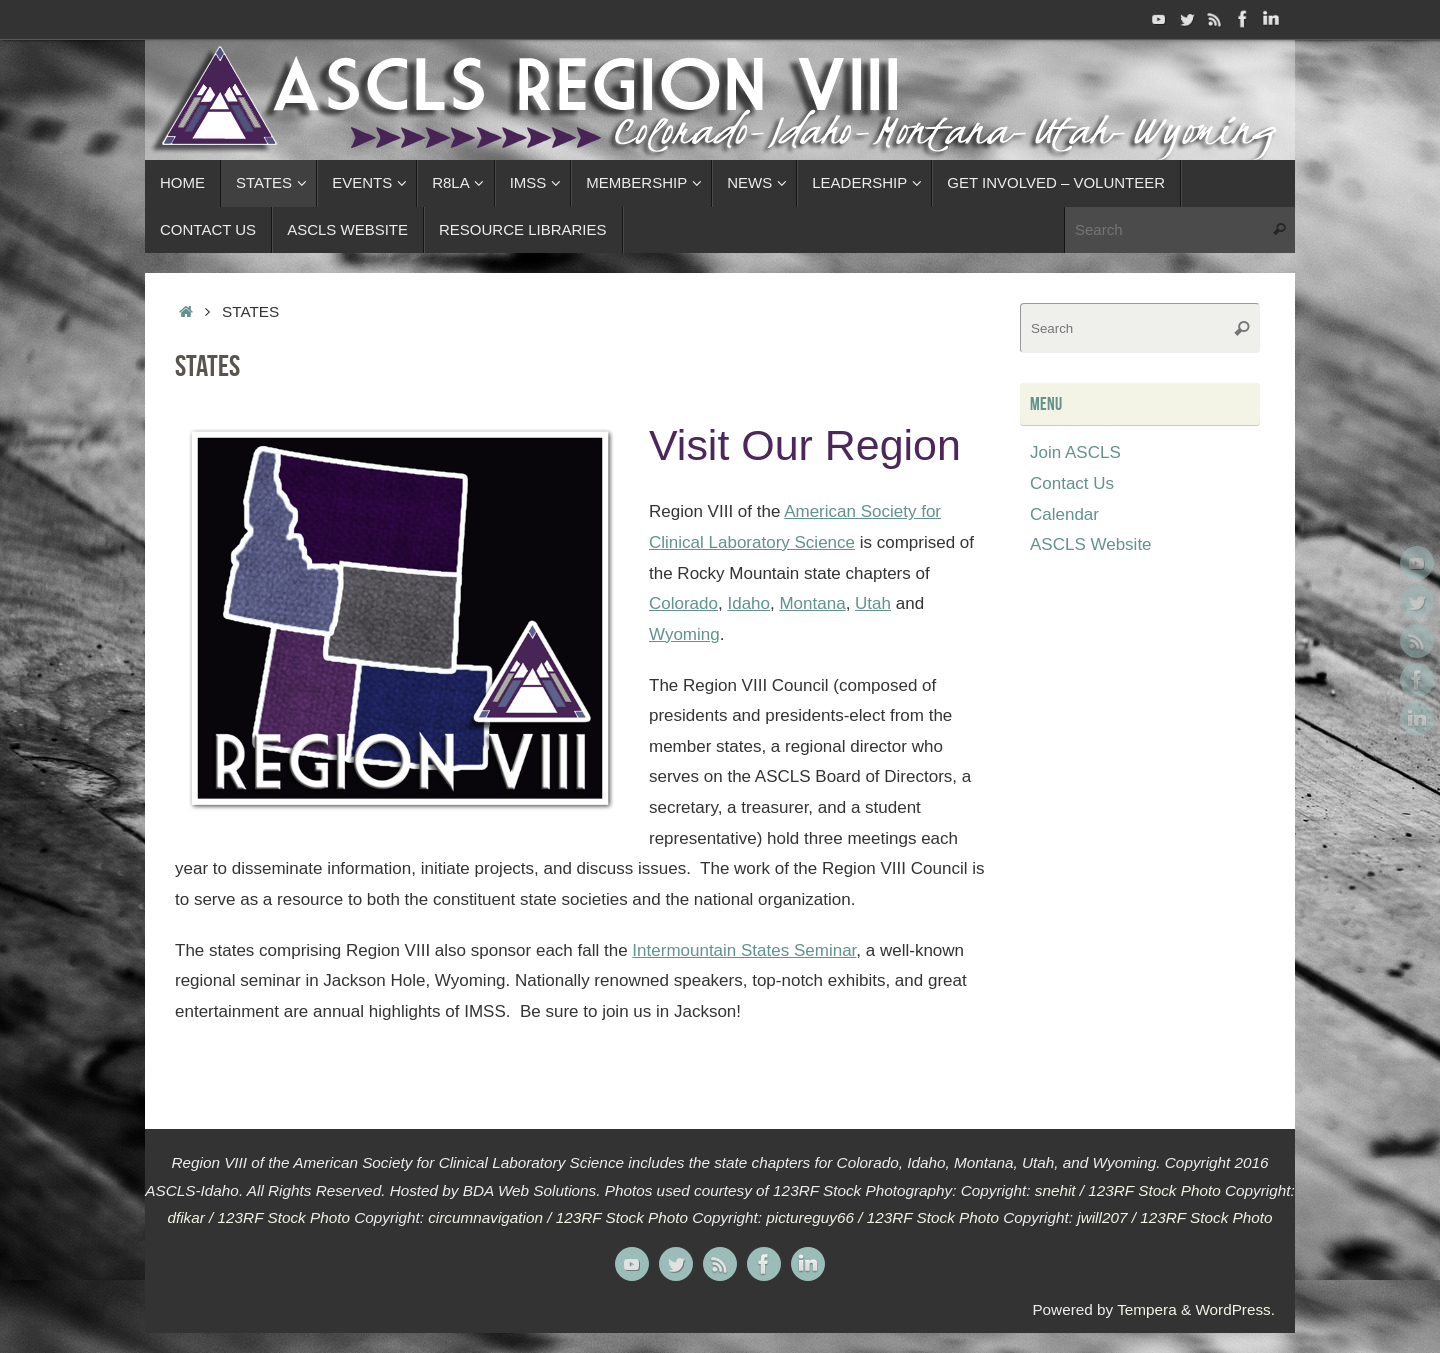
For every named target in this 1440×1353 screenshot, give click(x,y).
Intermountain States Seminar (744, 950)
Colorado (683, 603)
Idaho (748, 603)
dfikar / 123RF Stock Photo (258, 1217)
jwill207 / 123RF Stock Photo (1174, 1217)
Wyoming (684, 634)
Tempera (1147, 1309)
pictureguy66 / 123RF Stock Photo (882, 1217)
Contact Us (1072, 483)
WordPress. (1235, 1309)
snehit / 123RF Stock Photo (1128, 1190)
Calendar (1064, 514)
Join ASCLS (1075, 452)
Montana (812, 603)
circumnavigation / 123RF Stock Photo (558, 1217)
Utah (873, 603)
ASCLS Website (1091, 544)
